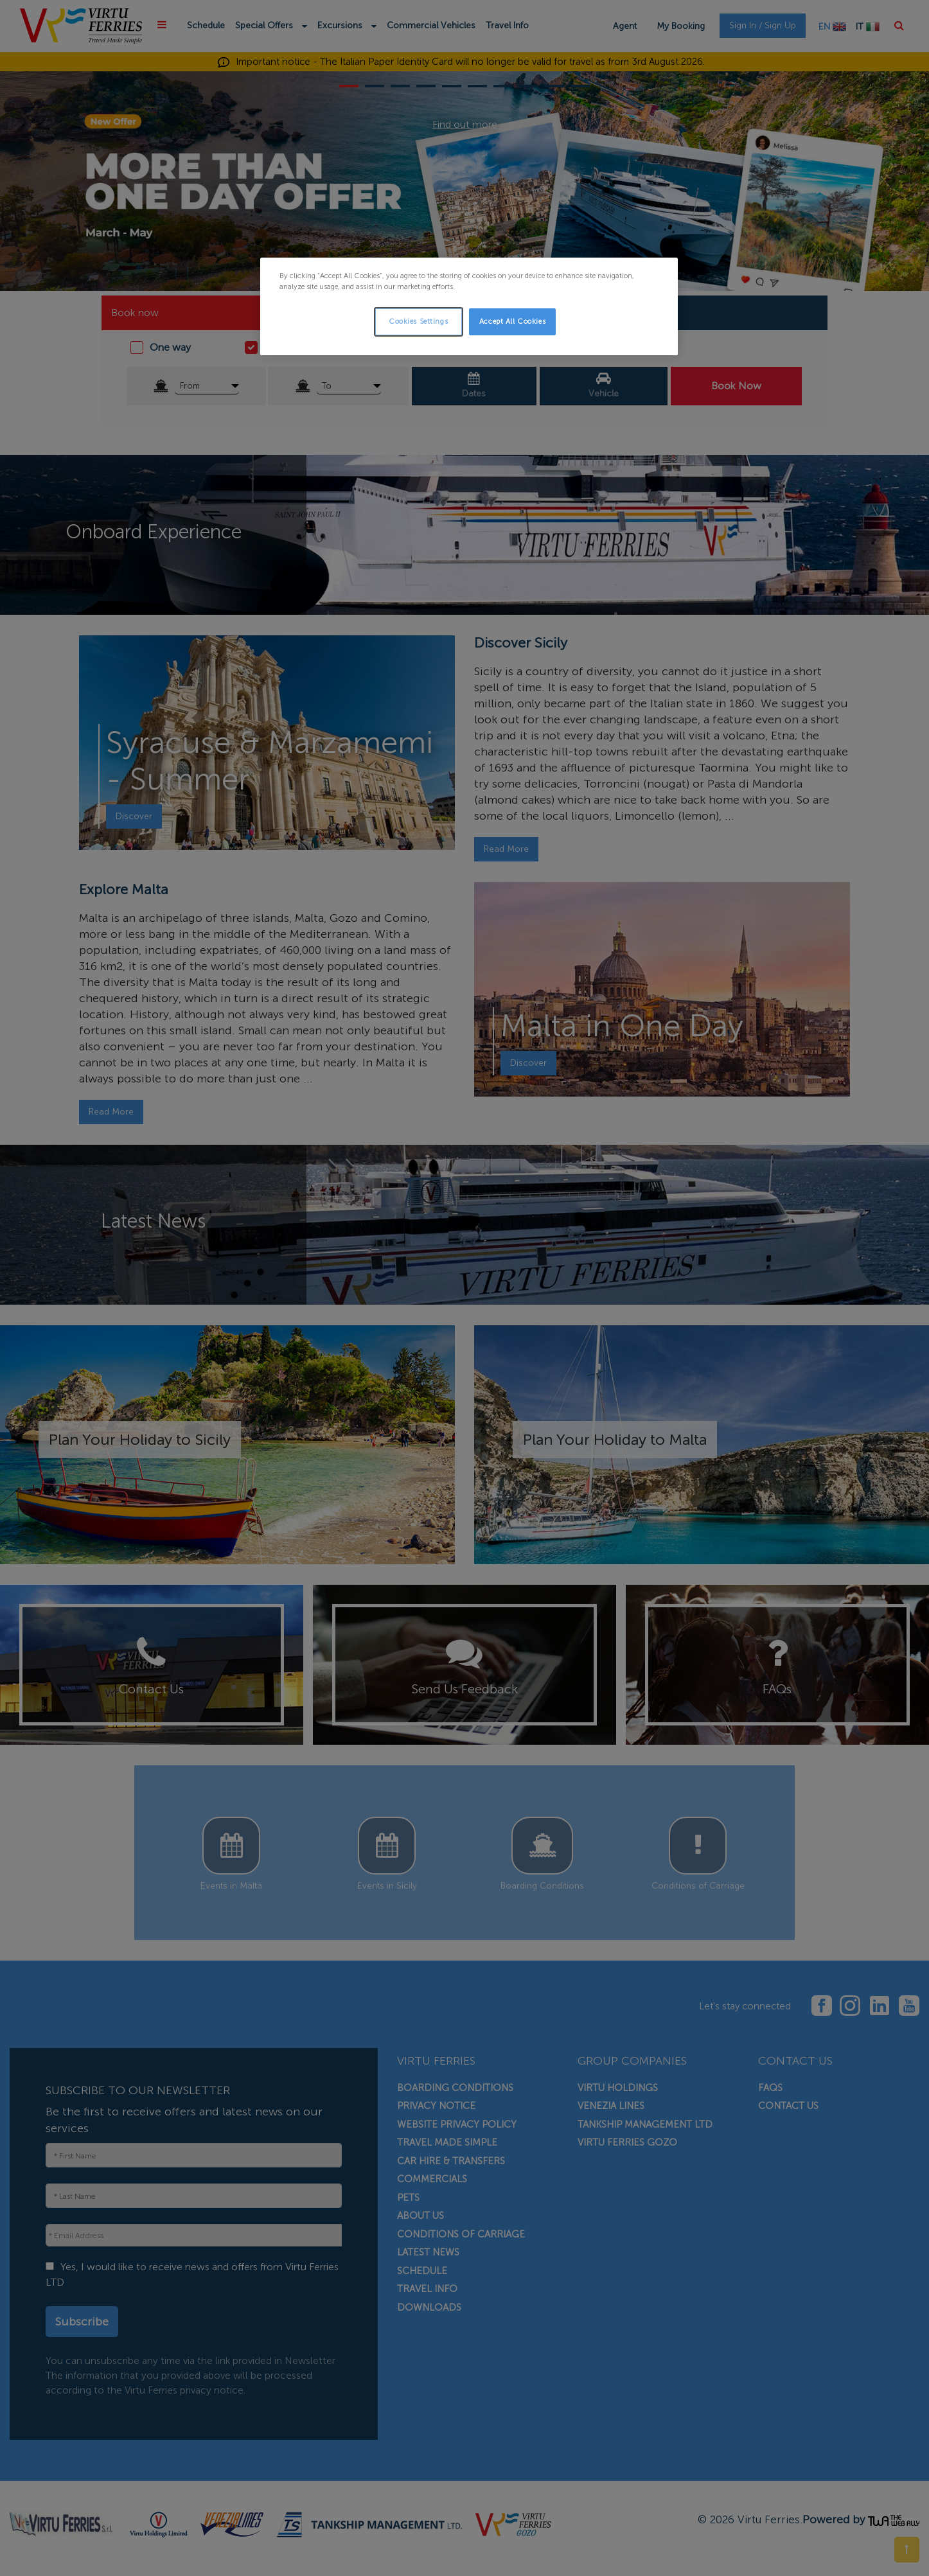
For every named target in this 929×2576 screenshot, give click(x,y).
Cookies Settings (418, 321)
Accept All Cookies (512, 321)
